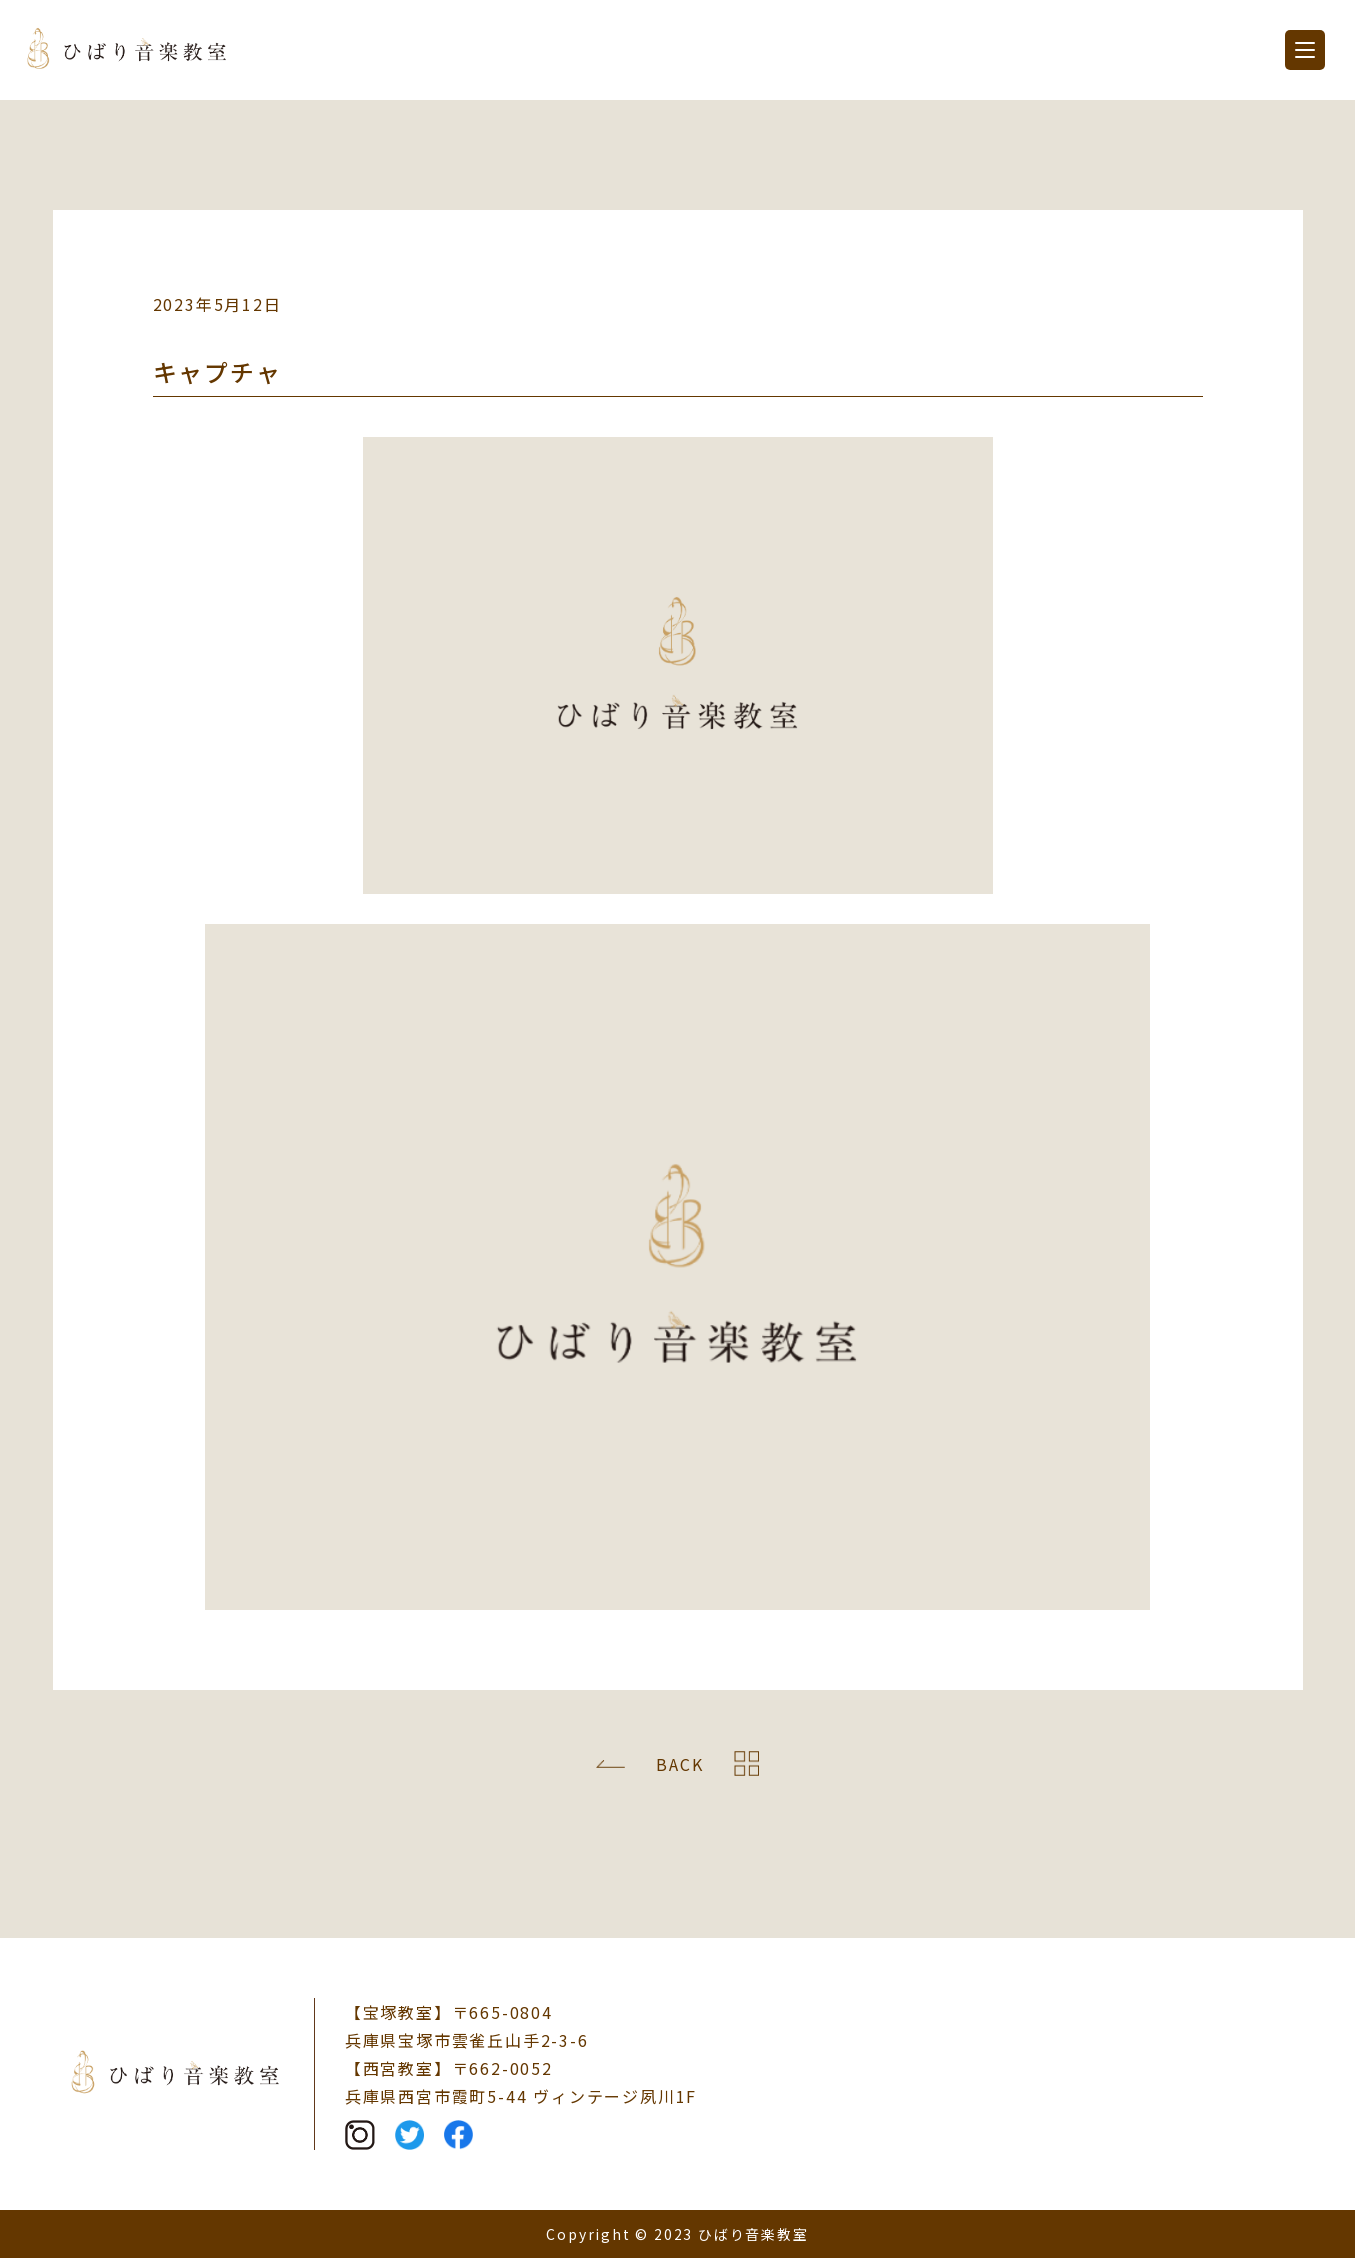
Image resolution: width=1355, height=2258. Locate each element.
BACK (679, 1764)
